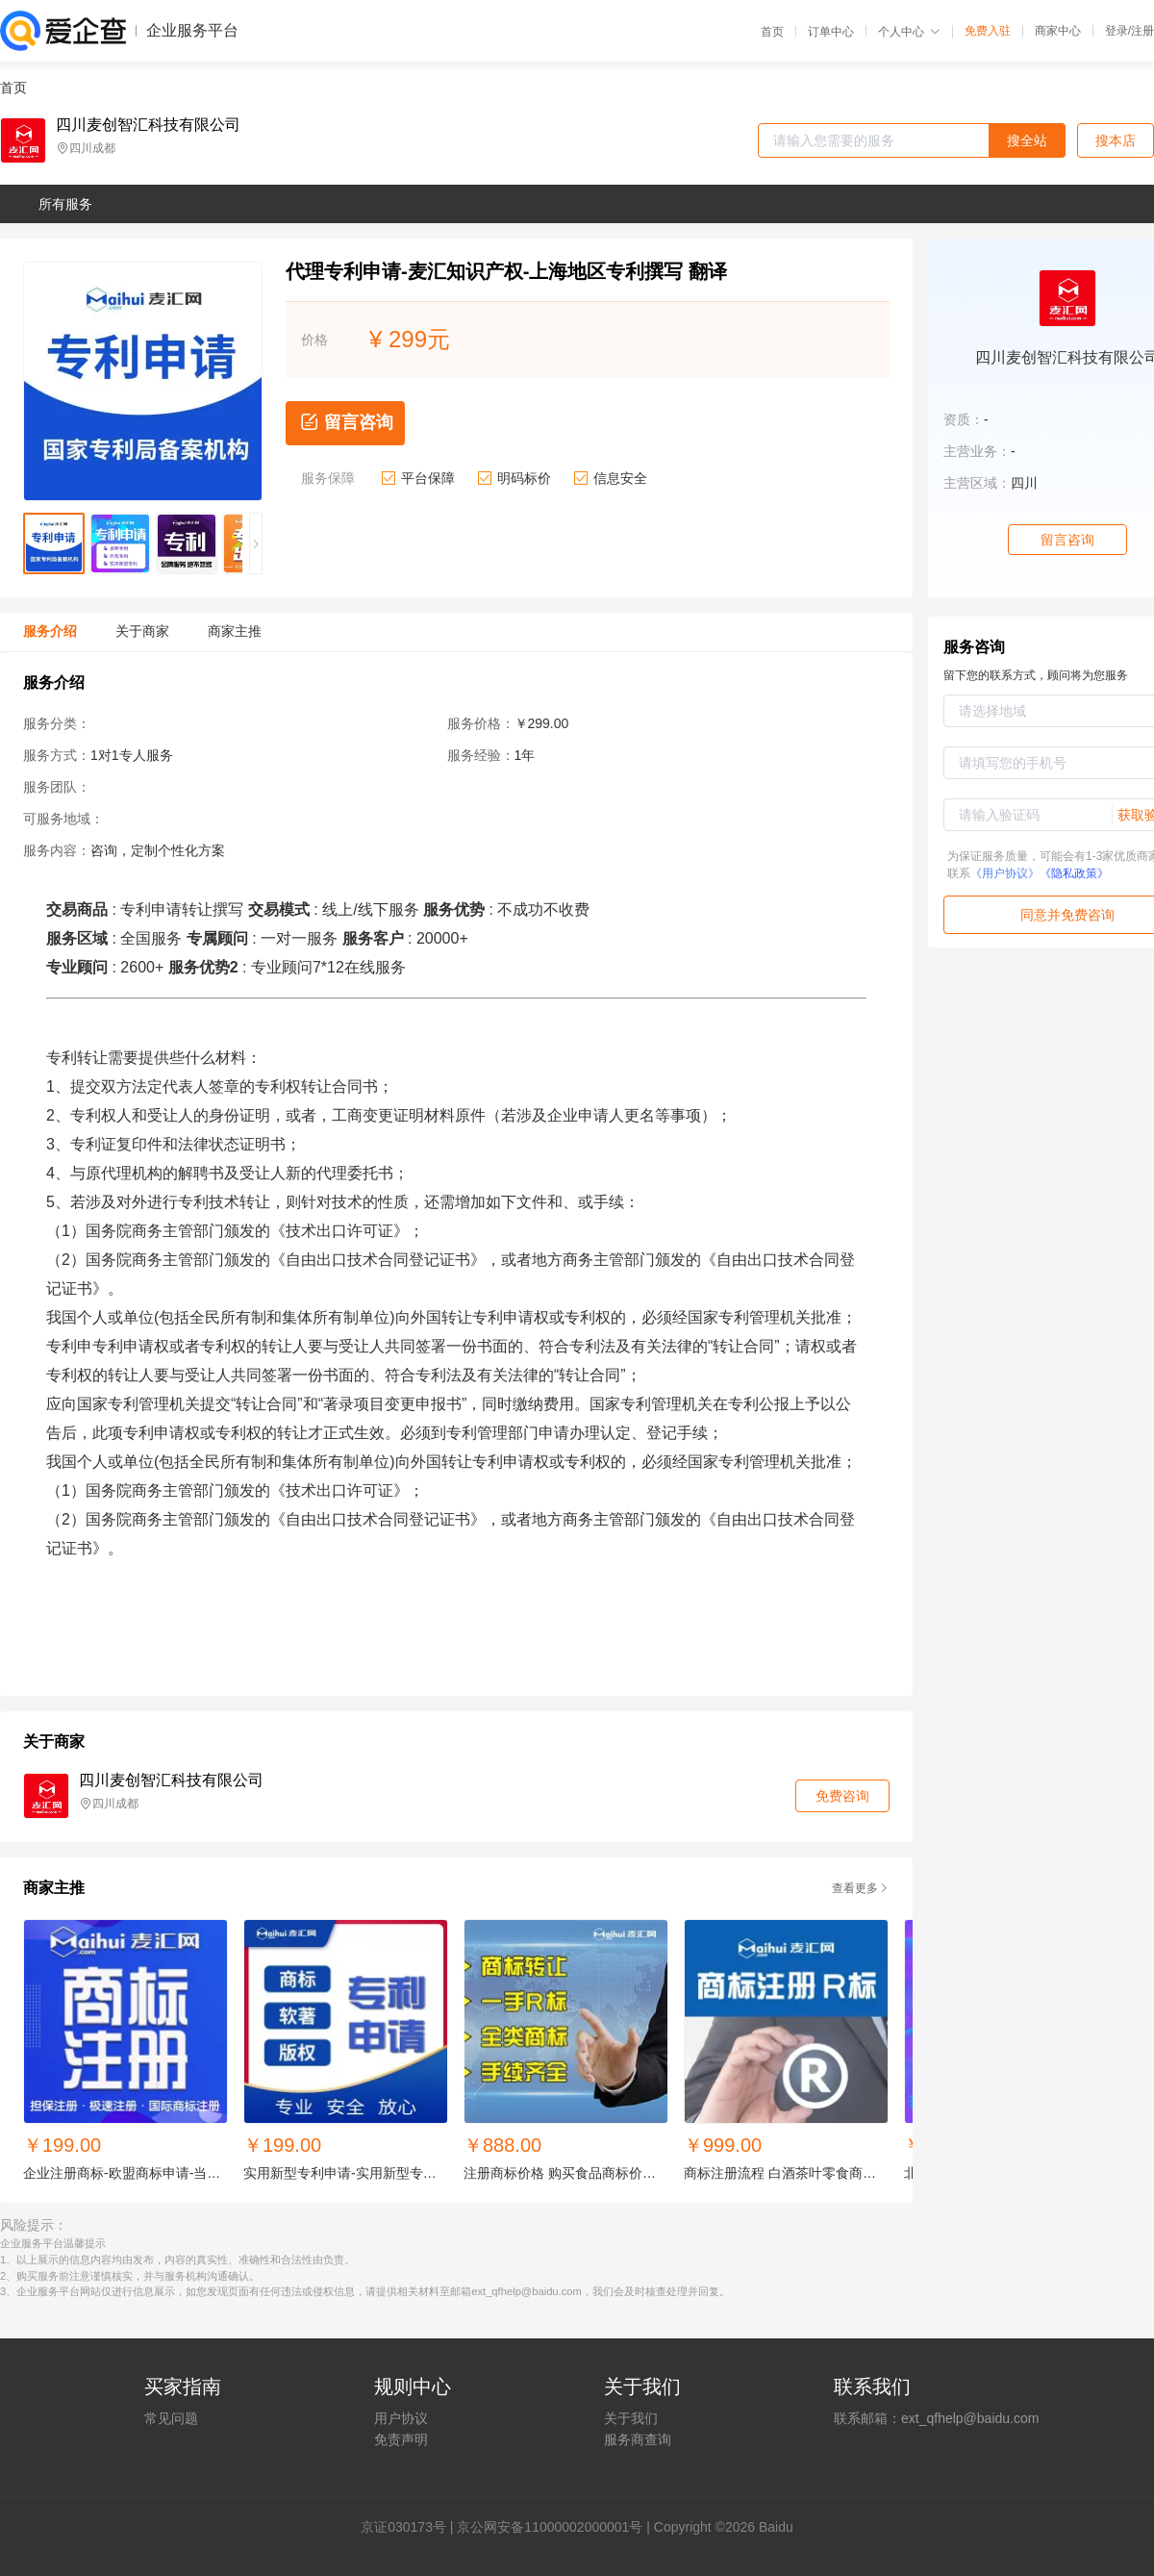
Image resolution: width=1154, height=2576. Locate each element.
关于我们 (631, 2418)
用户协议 (401, 2418)
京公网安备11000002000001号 (549, 2527)
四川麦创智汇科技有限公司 (148, 125)
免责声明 (401, 2439)
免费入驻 (988, 31)
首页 (772, 32)
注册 (1142, 31)
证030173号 (410, 2527)
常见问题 (171, 2418)
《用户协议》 (1005, 873)
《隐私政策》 (1074, 873)
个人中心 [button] (909, 31)
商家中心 (1058, 31)
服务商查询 (637, 2439)
